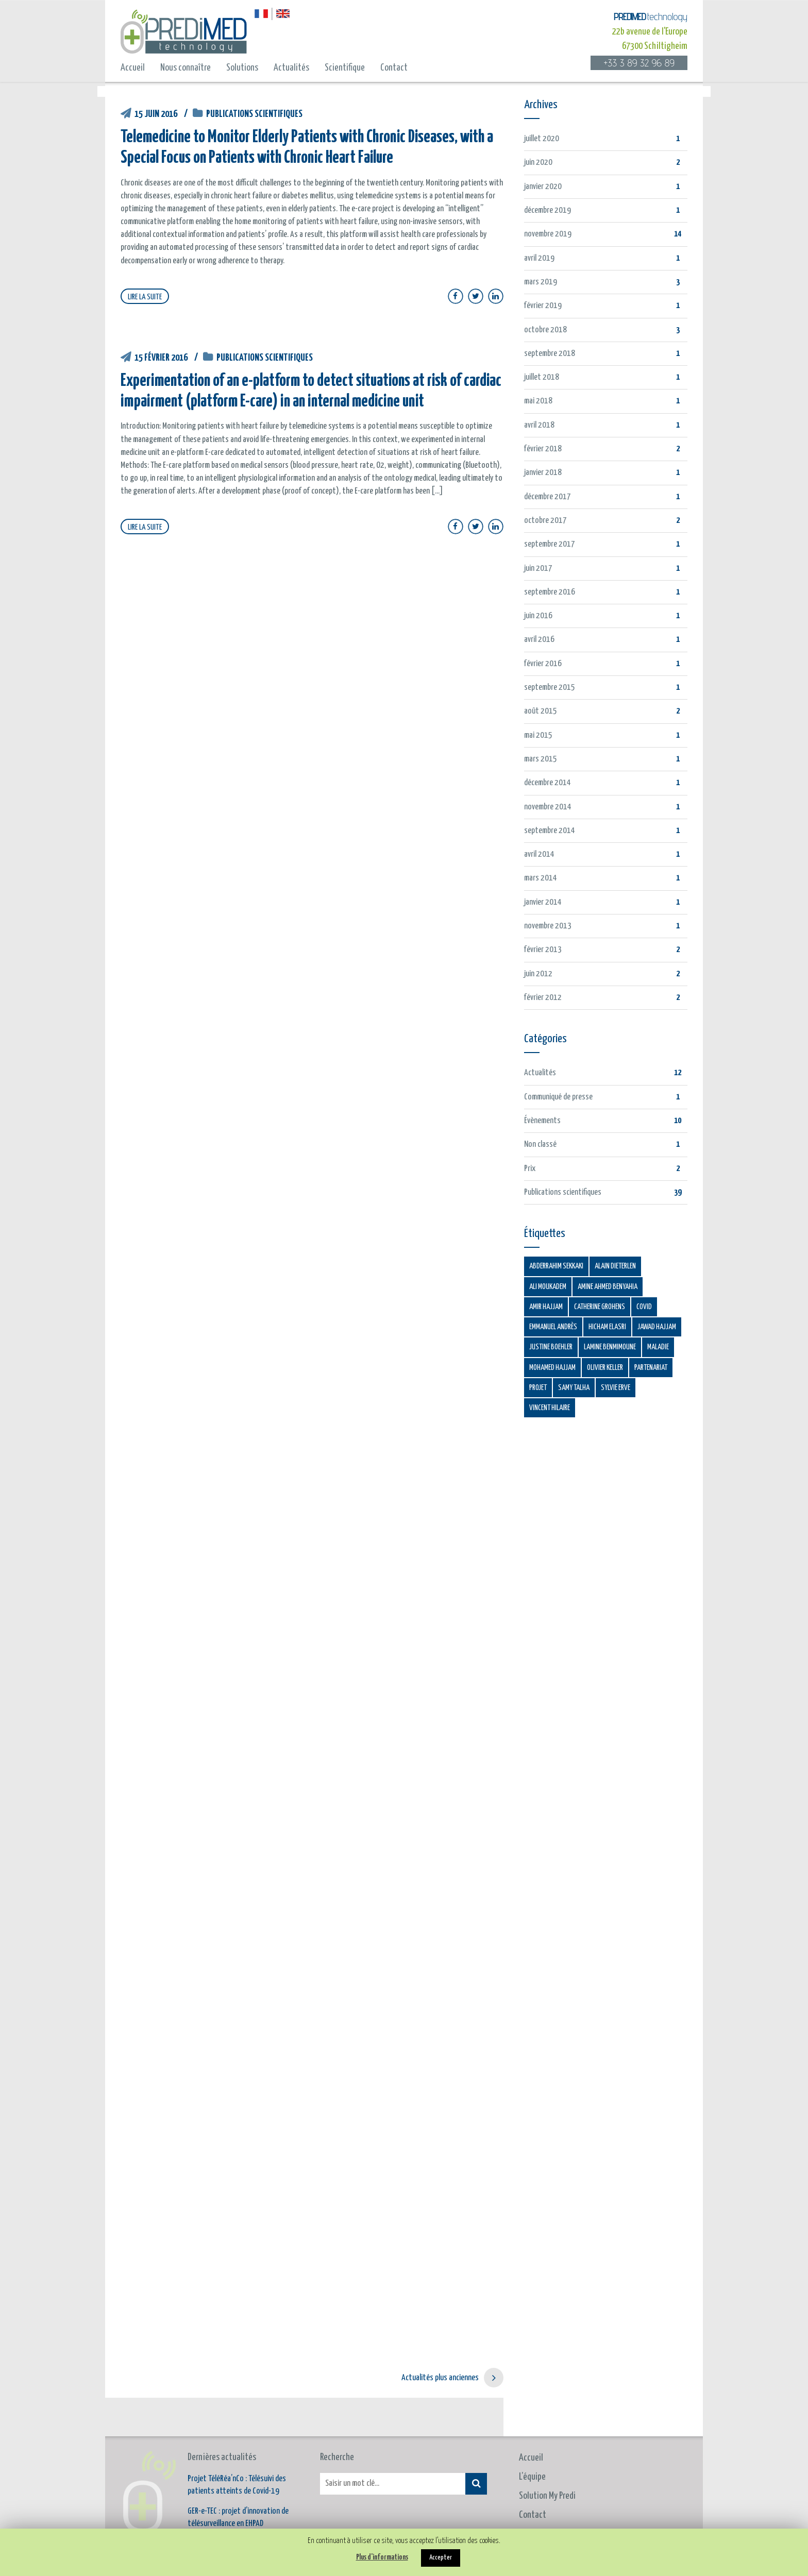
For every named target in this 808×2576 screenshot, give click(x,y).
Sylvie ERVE (615, 1388)
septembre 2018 (549, 353)
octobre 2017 (545, 520)
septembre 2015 (549, 687)
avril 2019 (539, 258)
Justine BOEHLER (551, 1347)
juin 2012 (538, 974)
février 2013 (543, 949)
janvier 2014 (543, 902)
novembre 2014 (547, 807)
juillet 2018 (541, 377)
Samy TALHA (574, 1388)
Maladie (658, 1347)
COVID (644, 1307)
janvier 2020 (543, 186)
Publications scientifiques (254, 114)
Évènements (542, 1120)
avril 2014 (539, 854)
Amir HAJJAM (546, 1307)
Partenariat (650, 1367)
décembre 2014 (547, 782)
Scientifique (345, 68)
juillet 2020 (541, 138)
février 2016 (543, 663)
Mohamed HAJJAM (552, 1367)
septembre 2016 (549, 592)
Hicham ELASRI (607, 1327)
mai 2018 (538, 401)
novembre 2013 (547, 926)
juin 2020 (538, 162)
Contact (394, 68)
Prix (529, 1168)
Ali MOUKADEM (547, 1287)
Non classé (540, 1144)
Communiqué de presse (558, 1097)
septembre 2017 (549, 544)
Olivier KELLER (605, 1367)
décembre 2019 (547, 210)
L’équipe (532, 2438)
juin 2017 (538, 568)
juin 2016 (538, 616)
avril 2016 (539, 639)
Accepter (440, 2557)
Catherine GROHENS (599, 1307)
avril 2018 (539, 425)
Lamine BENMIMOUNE (610, 1347)
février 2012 (543, 997)
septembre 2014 (549, 830)
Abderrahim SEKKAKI (556, 1266)
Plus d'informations (382, 2557)
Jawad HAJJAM (656, 1327)
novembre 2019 (547, 234)
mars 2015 (540, 759)
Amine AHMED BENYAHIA (607, 1287)
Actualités (291, 68)
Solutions (242, 68)
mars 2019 (540, 282)
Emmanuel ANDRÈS (553, 1327)
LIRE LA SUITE (145, 297)
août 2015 (540, 711)
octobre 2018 (545, 330)
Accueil (133, 68)
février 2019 (543, 305)
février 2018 (543, 449)
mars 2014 (540, 878)
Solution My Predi (547, 2457)
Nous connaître (185, 68)
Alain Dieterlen (615, 1266)
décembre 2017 (547, 497)
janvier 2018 (543, 472)
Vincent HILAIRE (549, 1408)
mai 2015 (538, 735)
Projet (538, 1388)
